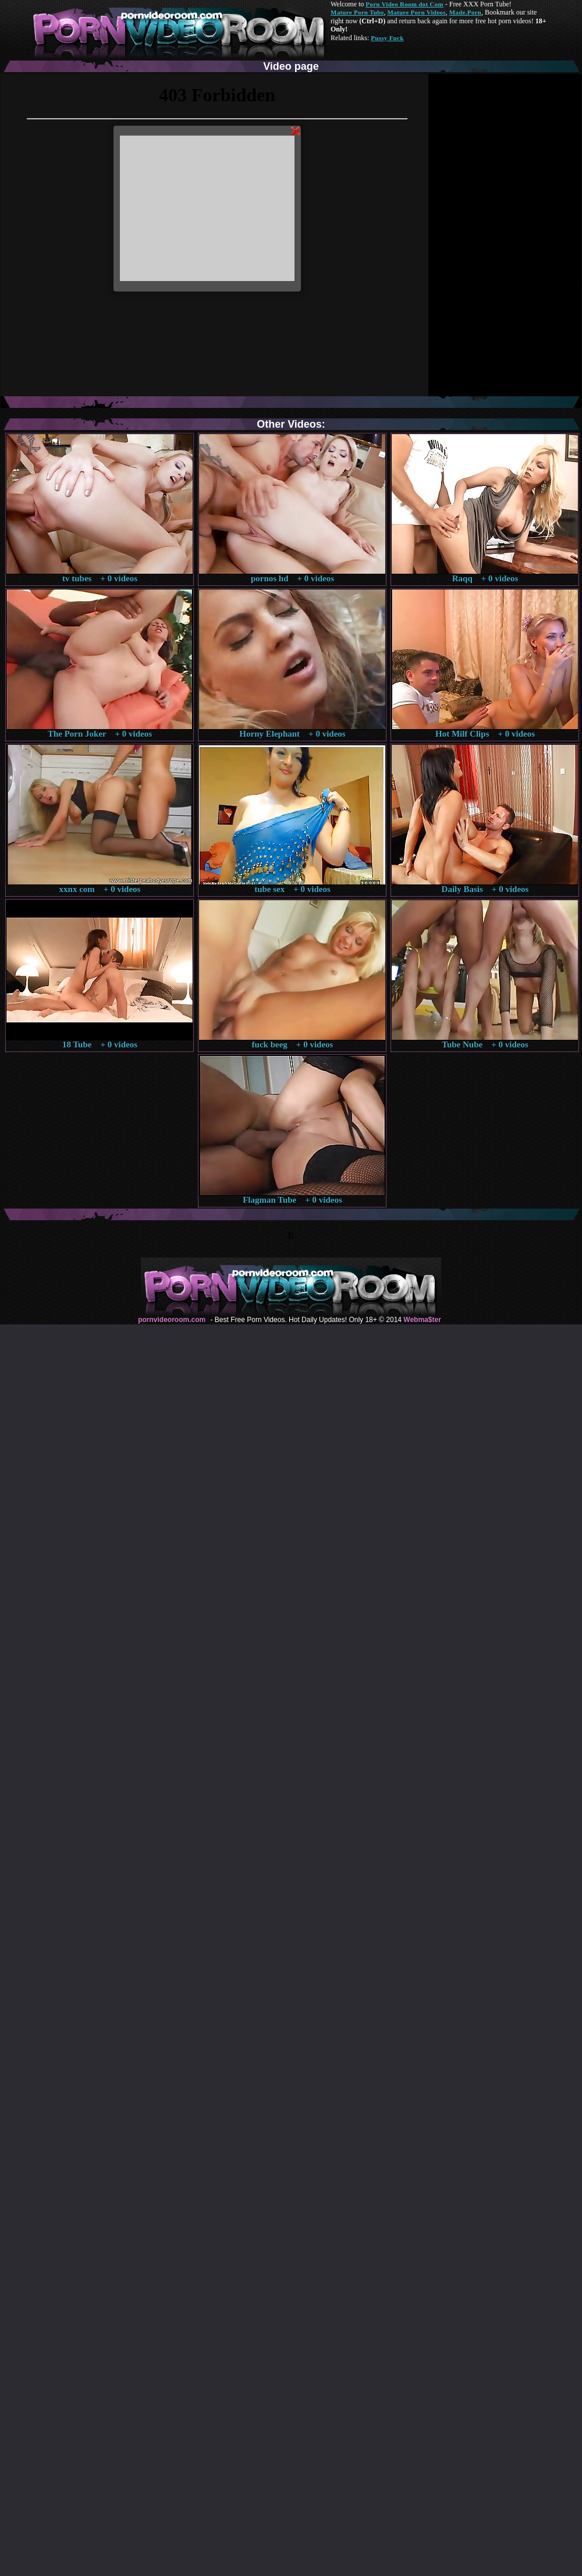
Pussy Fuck (387, 37)
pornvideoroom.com (171, 1320)
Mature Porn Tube (357, 12)
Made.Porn (465, 12)
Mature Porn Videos (417, 12)
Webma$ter (422, 1320)
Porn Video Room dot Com (404, 4)
